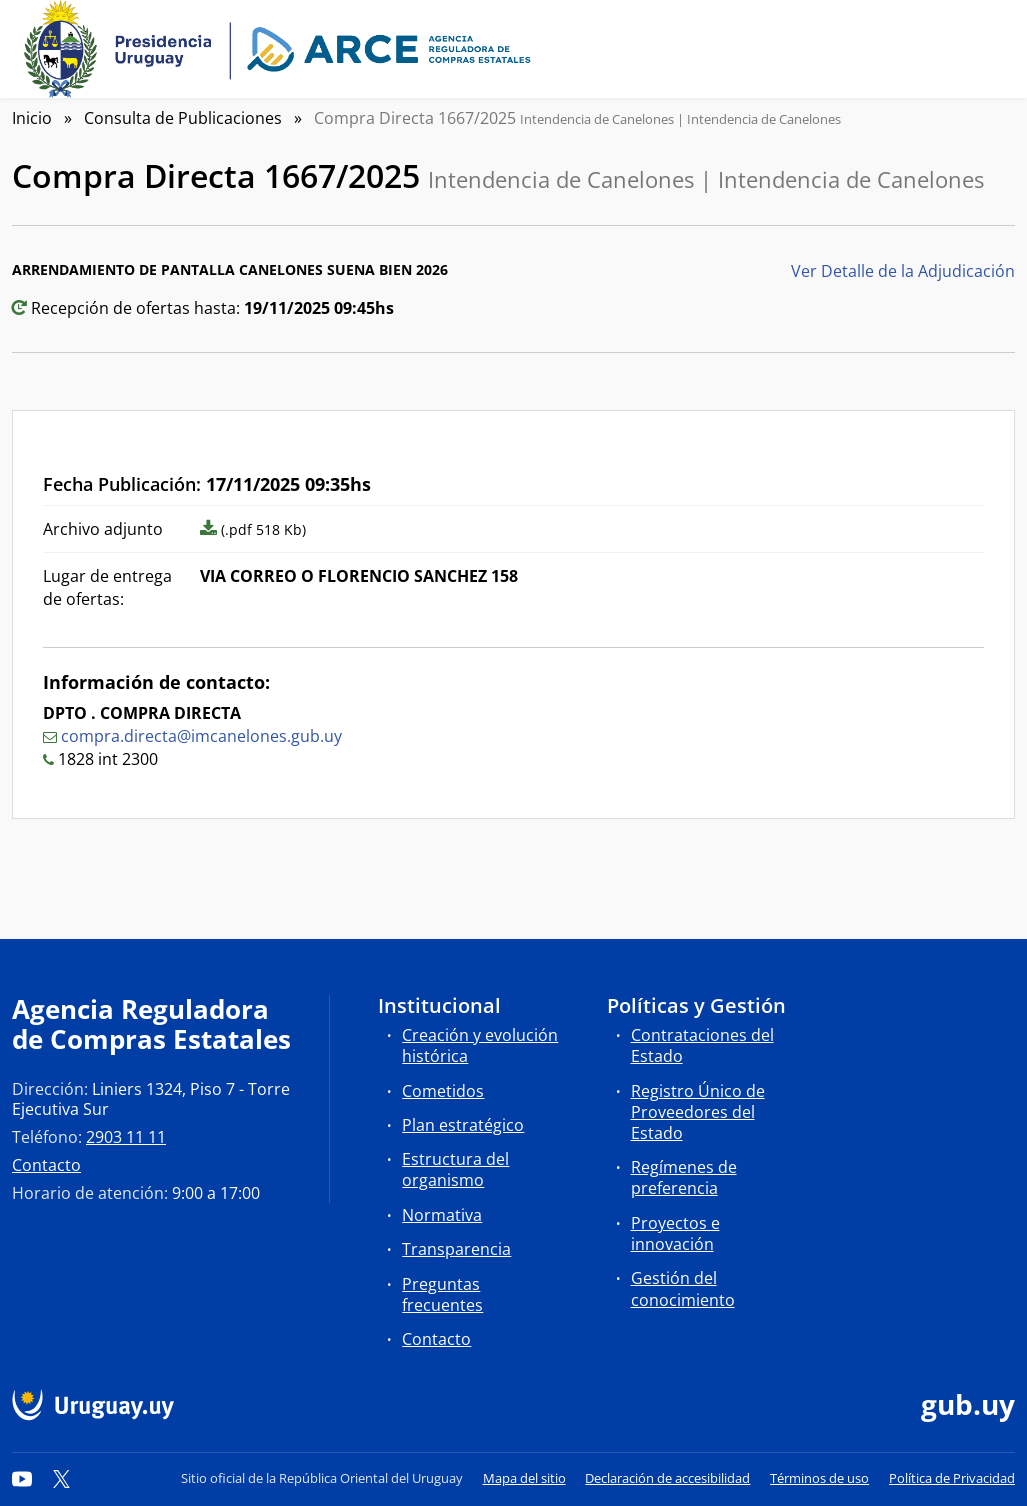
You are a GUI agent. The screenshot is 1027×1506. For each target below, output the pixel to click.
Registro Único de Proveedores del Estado (698, 1112)
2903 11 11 (126, 1137)
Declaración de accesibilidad (667, 1478)
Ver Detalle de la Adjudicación (903, 271)
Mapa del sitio (524, 1478)
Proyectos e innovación (675, 1233)
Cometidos (443, 1091)
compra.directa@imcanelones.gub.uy (201, 736)
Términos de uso (819, 1478)
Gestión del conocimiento (683, 1288)
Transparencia (456, 1249)
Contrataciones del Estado (702, 1045)
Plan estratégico (463, 1125)
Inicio (32, 118)
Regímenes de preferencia (684, 1177)
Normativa (442, 1215)
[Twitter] (62, 1478)
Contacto (46, 1165)
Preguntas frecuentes (442, 1294)
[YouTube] (22, 1478)
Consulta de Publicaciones (183, 118)
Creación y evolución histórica (480, 1045)
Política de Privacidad (952, 1478)
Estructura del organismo (455, 1169)
